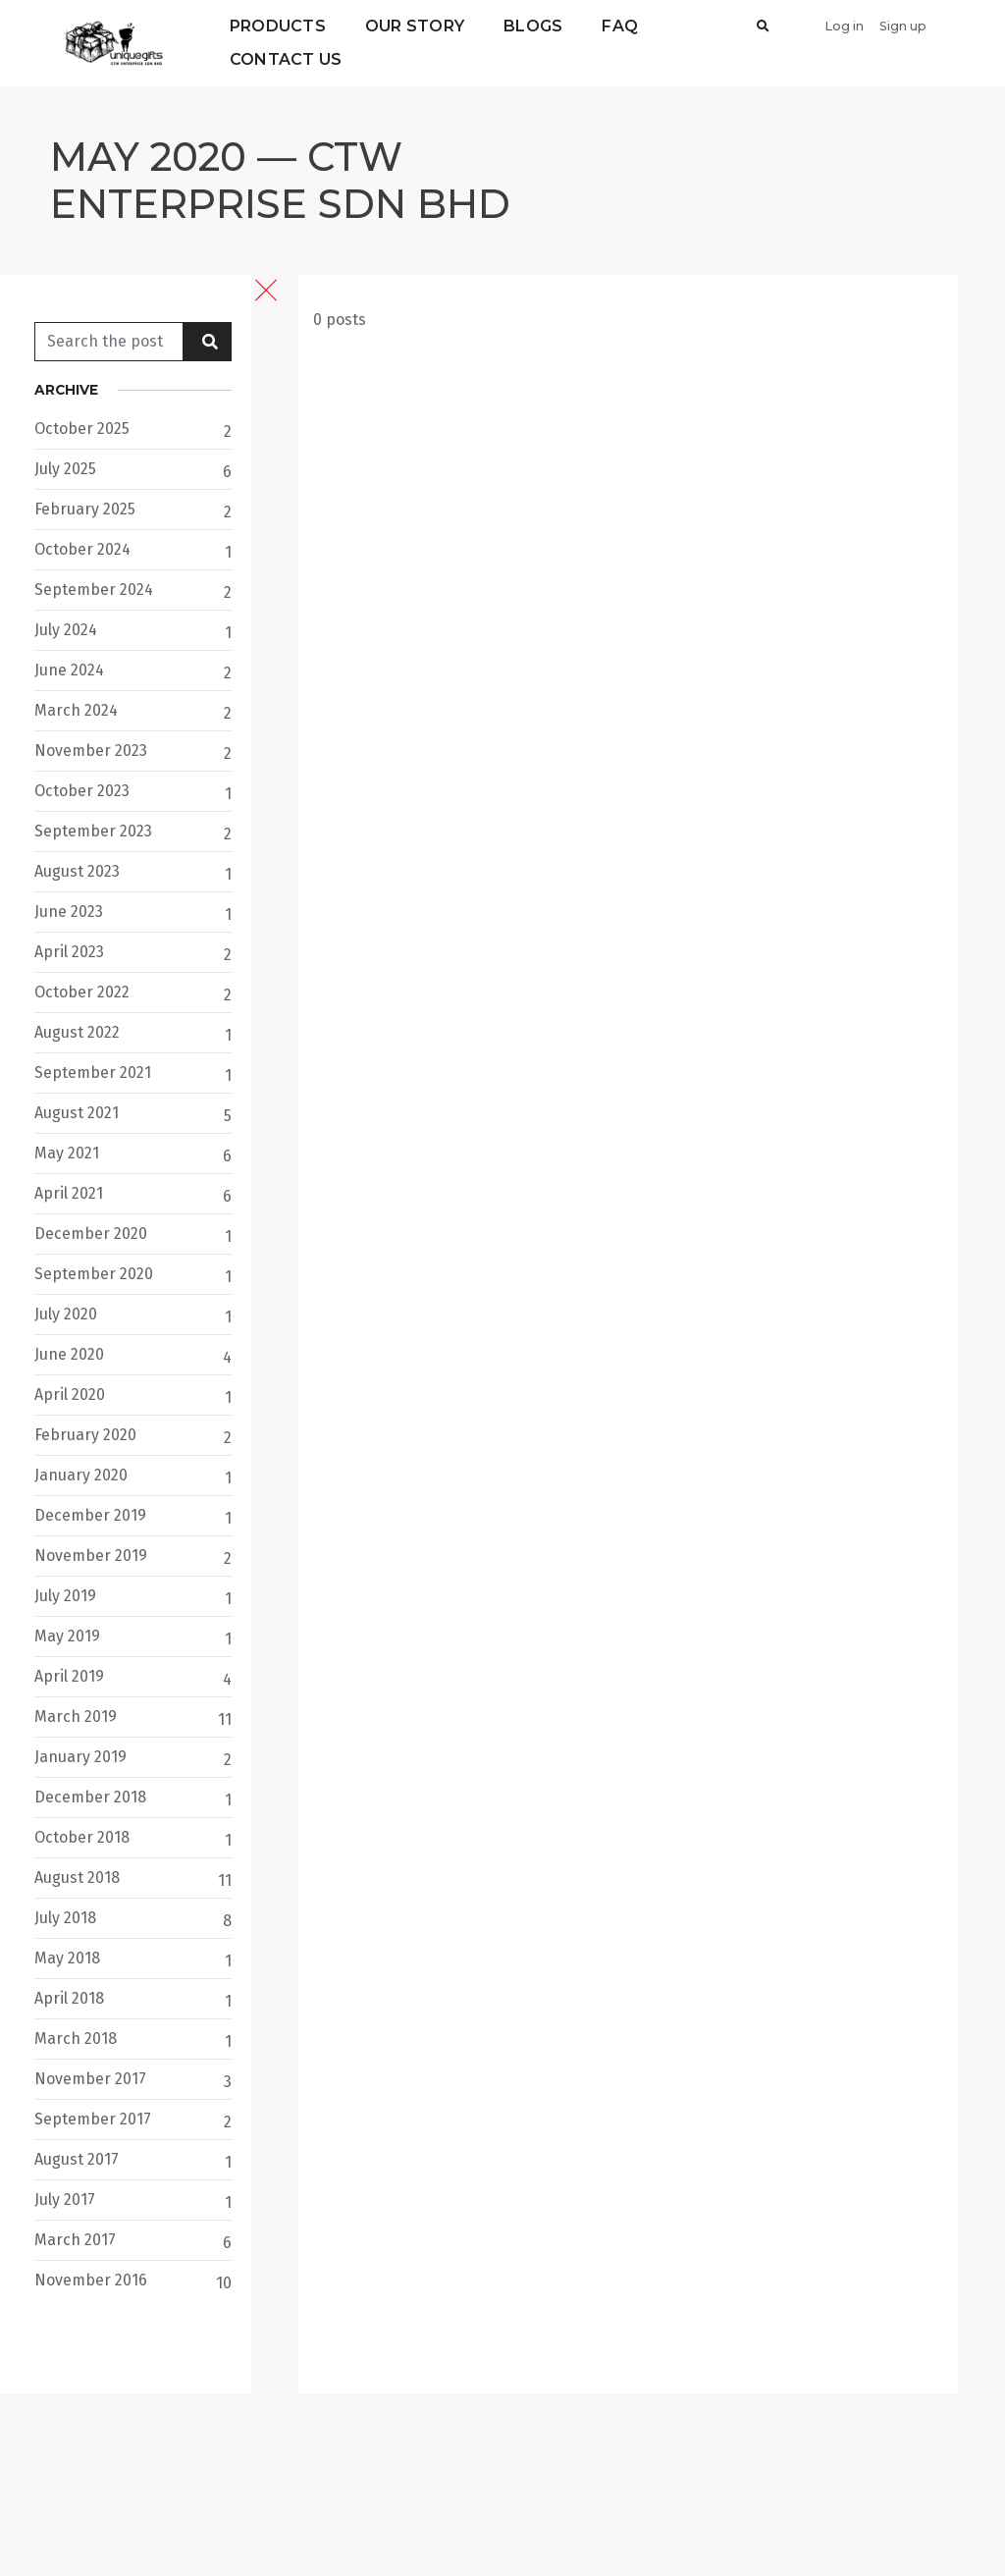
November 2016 (90, 2280)
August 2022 (77, 1032)
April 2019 (69, 1676)
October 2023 (82, 790)
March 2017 (75, 2239)
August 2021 (76, 1112)
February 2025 (84, 509)
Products (278, 26)
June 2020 (69, 1354)
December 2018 (90, 1797)
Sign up (902, 26)
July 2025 (65, 468)
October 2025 (82, 428)
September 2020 (93, 1273)
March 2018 (75, 2038)
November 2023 (90, 750)
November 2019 (90, 1555)
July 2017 (64, 2199)
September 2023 (93, 831)
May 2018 (67, 1958)
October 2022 (82, 992)
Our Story (414, 26)
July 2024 (65, 629)
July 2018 (65, 1917)
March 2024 (76, 710)
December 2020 (90, 1233)
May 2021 (66, 1153)
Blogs (532, 26)
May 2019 (67, 1636)
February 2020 (85, 1434)
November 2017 (90, 2078)
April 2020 (69, 1394)
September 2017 (92, 2119)
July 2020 (65, 1314)
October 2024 (82, 549)
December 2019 (90, 1515)
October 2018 (82, 1837)
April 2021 (68, 1193)
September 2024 (93, 589)
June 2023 (68, 911)
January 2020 (81, 1475)
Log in (844, 26)
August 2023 (77, 871)
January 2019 (80, 1756)
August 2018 (77, 1877)
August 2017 (76, 2159)
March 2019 (75, 1716)
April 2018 (69, 1998)
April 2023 (69, 951)
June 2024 (69, 670)
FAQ (620, 26)
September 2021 (92, 1072)
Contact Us (286, 59)
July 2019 (65, 1595)
